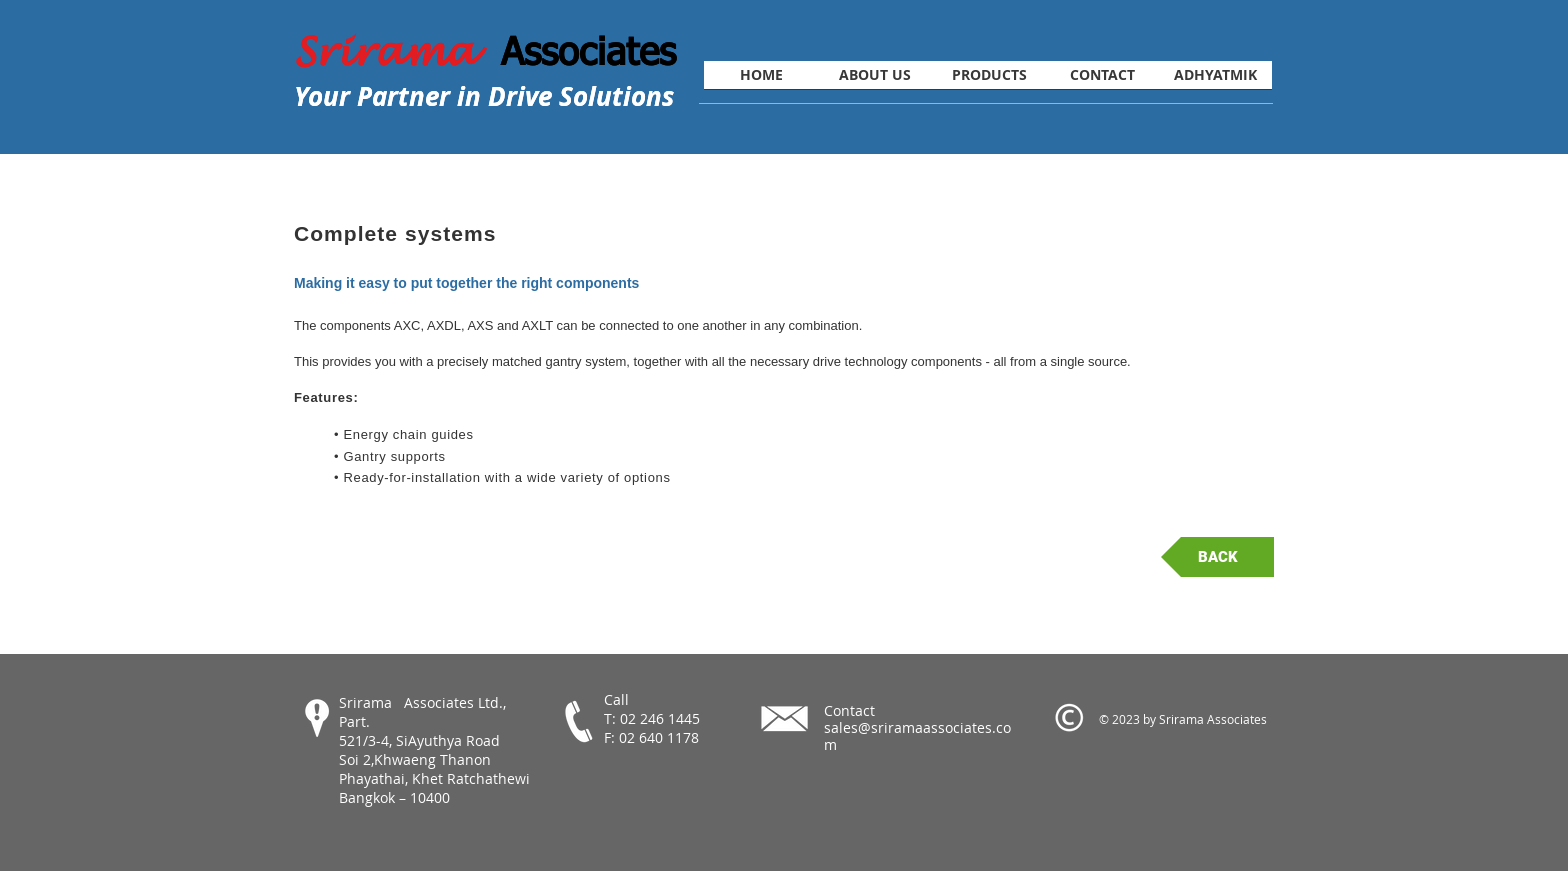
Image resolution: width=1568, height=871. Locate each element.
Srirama (397, 52)
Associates (588, 50)
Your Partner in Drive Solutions (484, 96)
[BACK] (1217, 557)
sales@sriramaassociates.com (917, 736)
